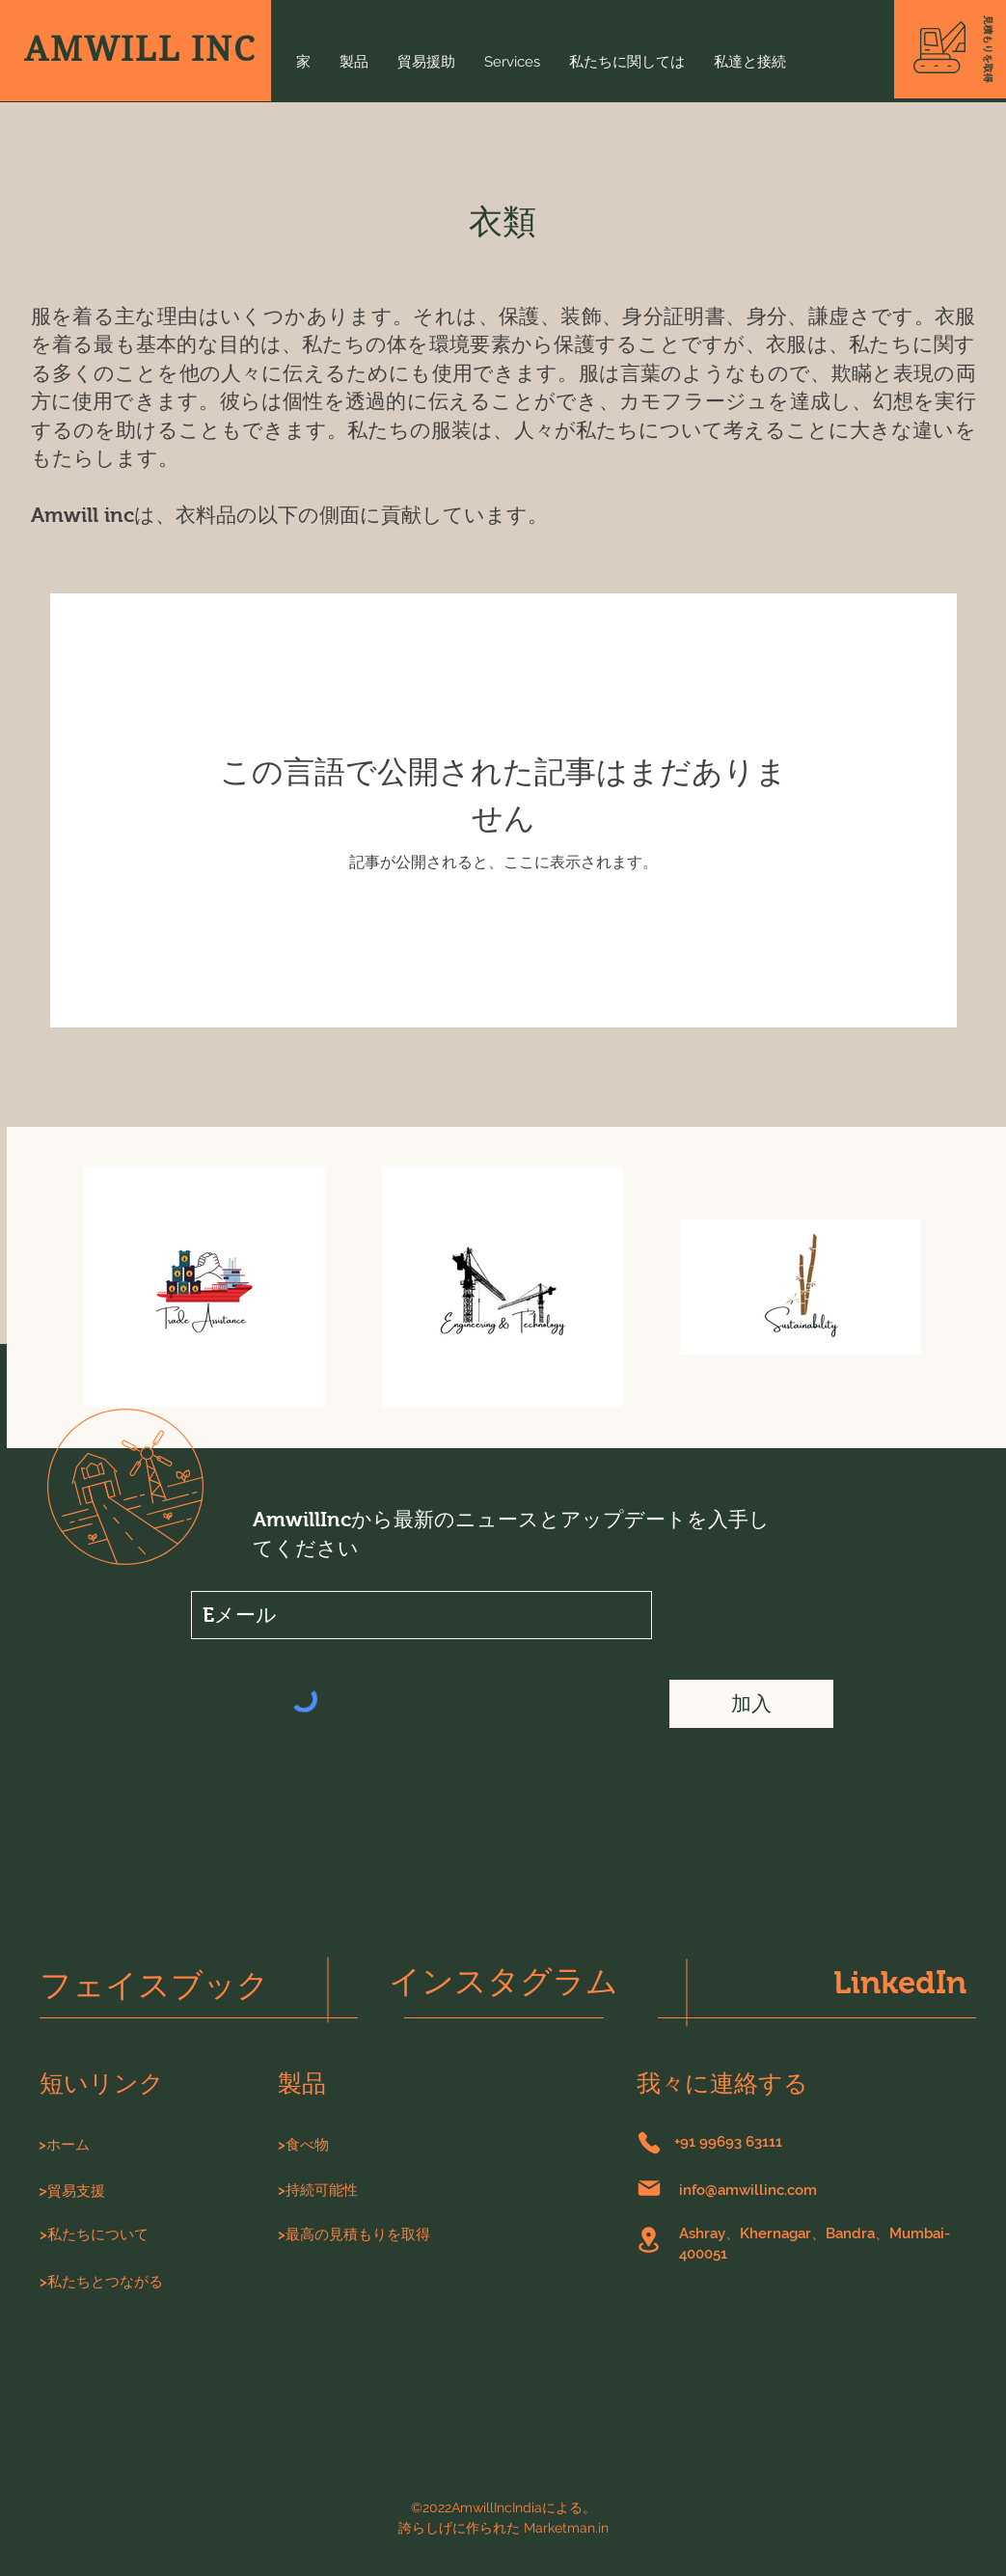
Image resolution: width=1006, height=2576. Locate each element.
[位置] (649, 2240)
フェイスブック (154, 1985)
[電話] (649, 2142)
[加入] (751, 1704)
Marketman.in (566, 2527)
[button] (987, 49)
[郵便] (649, 2188)
